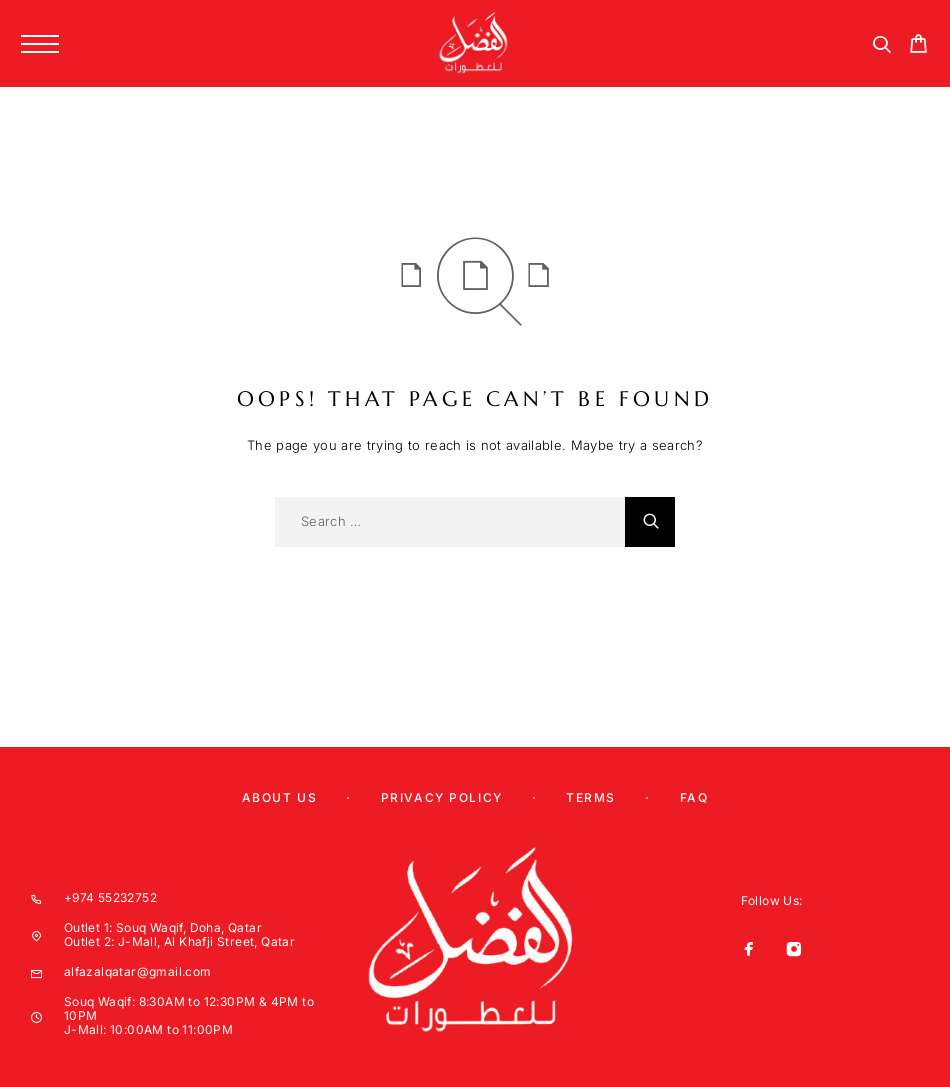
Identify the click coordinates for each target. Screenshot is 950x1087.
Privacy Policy (442, 797)
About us (279, 797)
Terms (591, 797)
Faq (694, 797)
